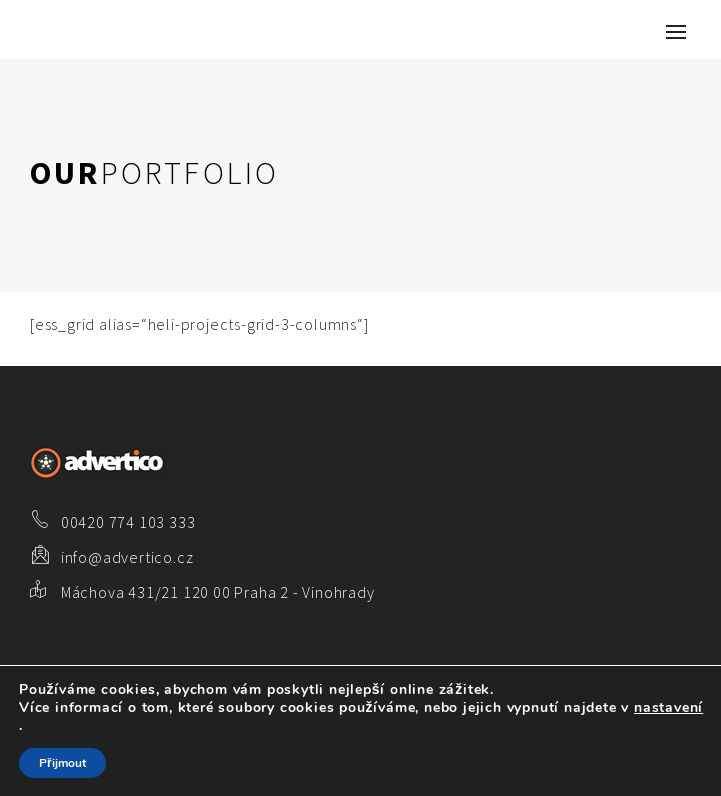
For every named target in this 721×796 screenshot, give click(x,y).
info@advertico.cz (127, 557)
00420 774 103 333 (128, 522)
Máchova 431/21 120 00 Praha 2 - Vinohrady (218, 592)
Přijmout (62, 763)
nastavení (668, 708)
